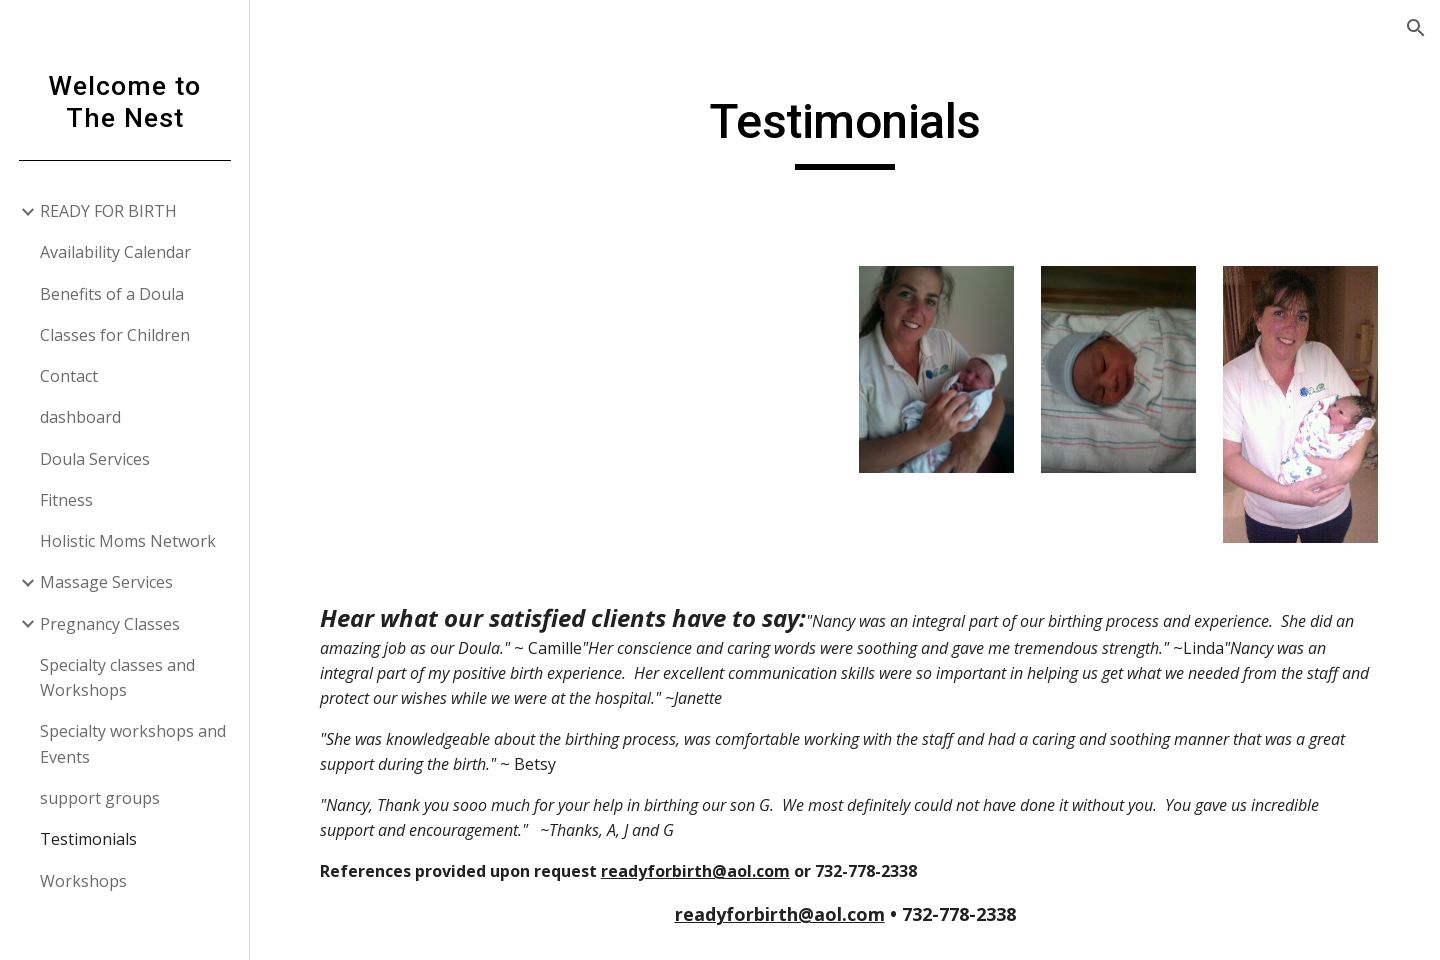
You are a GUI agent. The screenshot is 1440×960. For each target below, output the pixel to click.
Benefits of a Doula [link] (112, 294)
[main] (845, 131)
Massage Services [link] (106, 582)
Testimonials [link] (88, 839)
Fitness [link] (66, 500)
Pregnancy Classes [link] (110, 624)
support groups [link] (100, 798)
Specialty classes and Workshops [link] (117, 677)
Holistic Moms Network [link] (128, 541)
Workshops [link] (83, 881)
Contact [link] (69, 376)
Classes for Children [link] (115, 335)
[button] (1416, 28)
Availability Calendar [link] (115, 252)
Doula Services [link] (95, 459)
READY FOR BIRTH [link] (108, 211)
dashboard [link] (80, 417)
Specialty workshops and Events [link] (133, 743)
